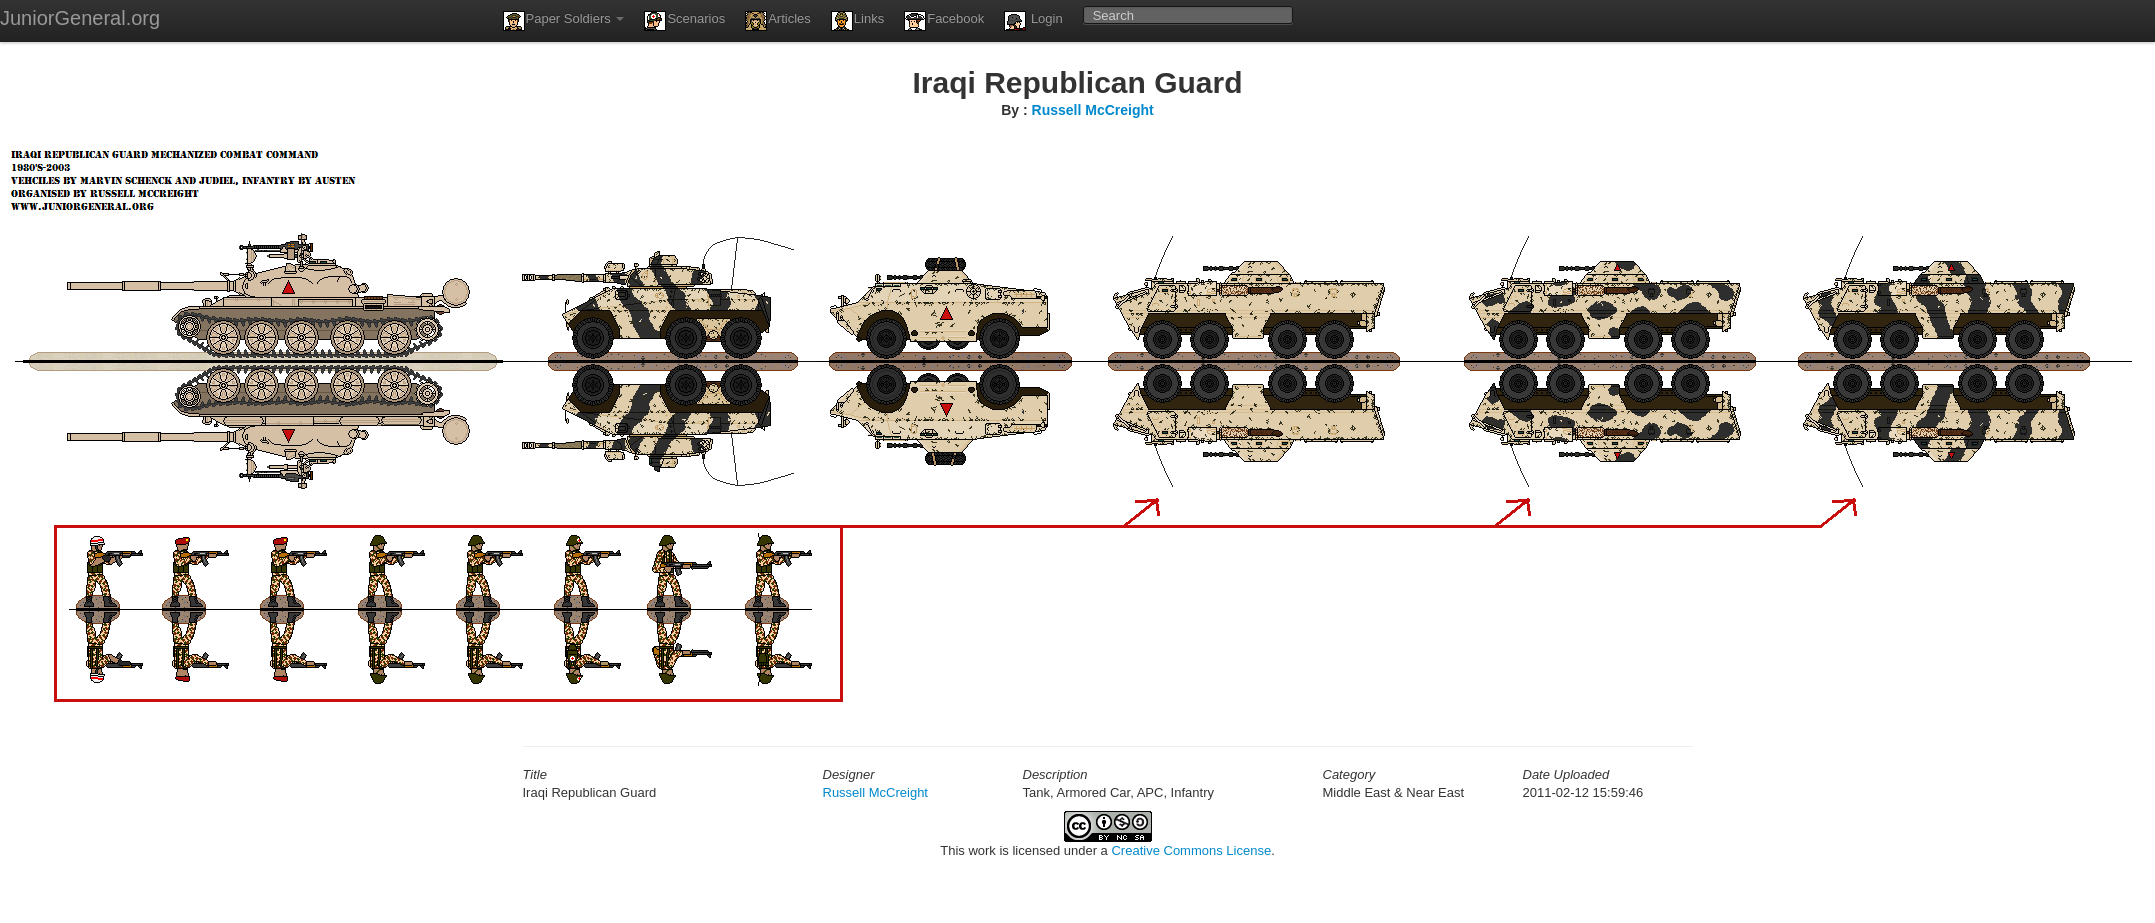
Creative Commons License (1191, 850)
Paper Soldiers (564, 21)
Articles (778, 21)
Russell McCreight (1093, 110)
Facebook (944, 21)
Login (1033, 21)
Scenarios (684, 21)
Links (857, 21)
